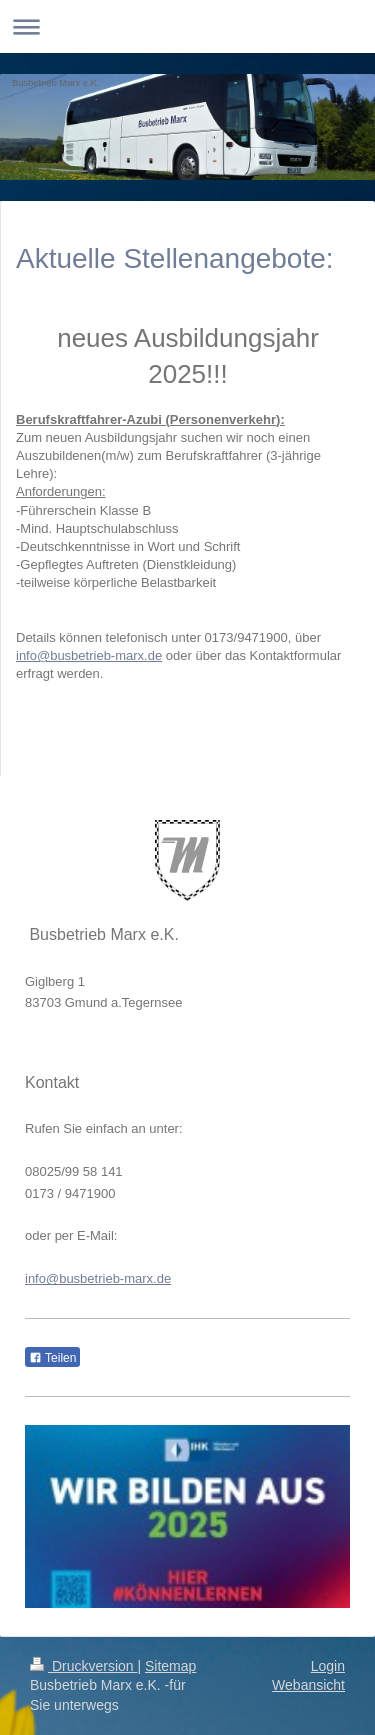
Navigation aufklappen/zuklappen (187, 26)
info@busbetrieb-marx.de (89, 655)
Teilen (52, 1358)
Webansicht (308, 1685)
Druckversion (83, 1666)
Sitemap (170, 1666)
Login (328, 1666)
